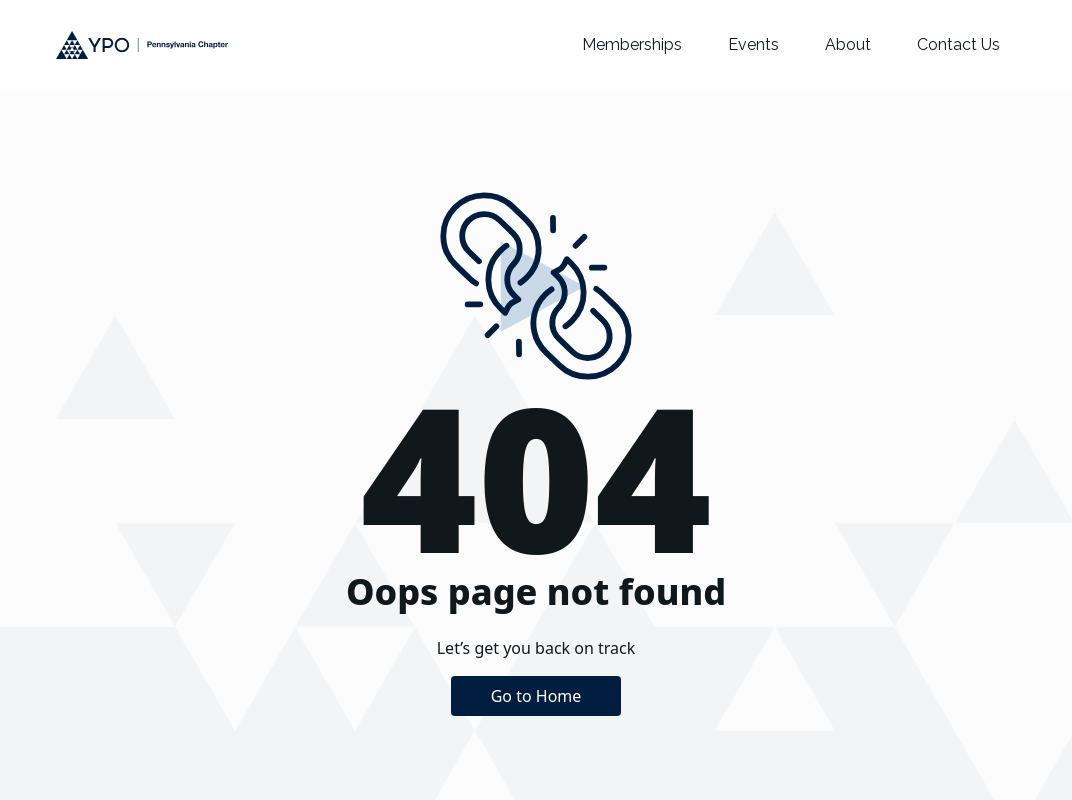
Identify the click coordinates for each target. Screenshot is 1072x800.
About (848, 44)
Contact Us (958, 44)
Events (753, 44)
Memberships (632, 44)
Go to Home (536, 696)
